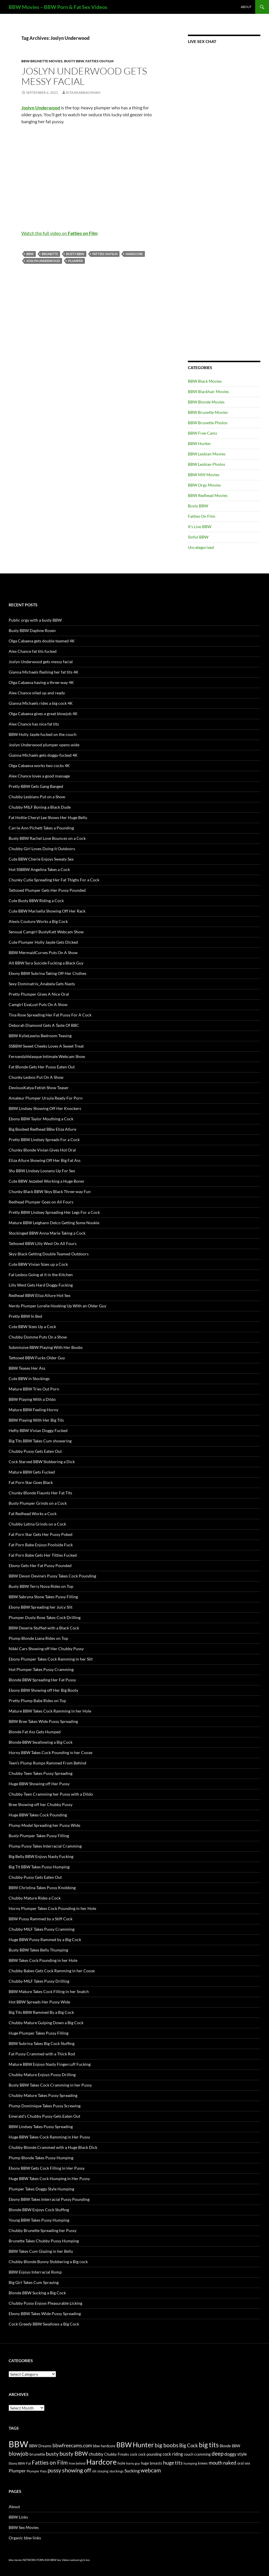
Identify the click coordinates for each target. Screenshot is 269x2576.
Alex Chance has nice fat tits (34, 723)
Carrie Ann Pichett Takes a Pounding (41, 827)
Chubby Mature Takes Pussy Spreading (43, 2095)
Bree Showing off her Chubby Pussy (40, 1804)
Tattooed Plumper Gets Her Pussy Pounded (47, 890)
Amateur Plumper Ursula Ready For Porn (46, 1098)
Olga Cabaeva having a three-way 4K (41, 682)
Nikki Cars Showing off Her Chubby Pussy (46, 1648)
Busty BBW (74, 61)
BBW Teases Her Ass (27, 1368)
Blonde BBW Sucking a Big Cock (37, 2292)
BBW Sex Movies (24, 2527)
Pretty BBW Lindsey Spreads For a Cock (44, 1139)
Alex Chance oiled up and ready (37, 692)
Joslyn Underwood (43, 261)
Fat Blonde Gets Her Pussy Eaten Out (42, 1066)
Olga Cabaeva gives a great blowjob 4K (43, 713)
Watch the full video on (59, 233)
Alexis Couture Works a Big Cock (38, 921)
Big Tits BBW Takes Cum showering (40, 1440)
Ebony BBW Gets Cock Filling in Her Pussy (47, 2168)
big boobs (166, 2445)
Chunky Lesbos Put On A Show (36, 1077)
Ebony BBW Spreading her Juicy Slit (40, 1607)
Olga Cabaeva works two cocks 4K (39, 765)
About (246, 7)
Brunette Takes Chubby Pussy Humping (44, 2240)
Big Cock (188, 2445)
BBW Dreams (40, 2446)
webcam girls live (80, 2560)
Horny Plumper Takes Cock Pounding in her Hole (52, 1908)
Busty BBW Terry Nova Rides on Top (41, 1586)
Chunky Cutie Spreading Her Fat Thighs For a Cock (54, 879)
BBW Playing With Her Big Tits (36, 1420)
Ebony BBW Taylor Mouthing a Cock (41, 1118)
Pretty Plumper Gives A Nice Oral (39, 994)
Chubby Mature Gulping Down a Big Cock (46, 2022)
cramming (202, 2454)
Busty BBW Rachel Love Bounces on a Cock (47, 838)
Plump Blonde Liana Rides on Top (38, 1638)
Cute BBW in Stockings (29, 1378)
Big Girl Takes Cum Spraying (34, 2282)
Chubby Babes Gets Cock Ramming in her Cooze (52, 1970)
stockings (116, 2471)
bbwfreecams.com (72, 2445)
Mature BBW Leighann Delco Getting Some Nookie (54, 1222)
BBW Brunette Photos (207, 422)
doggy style (235, 2454)
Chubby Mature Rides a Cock (35, 1897)
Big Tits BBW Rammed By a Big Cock (41, 2012)
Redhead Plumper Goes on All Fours (41, 1201)
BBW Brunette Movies (42, 61)
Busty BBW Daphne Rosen (32, 630)
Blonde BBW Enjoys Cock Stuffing (39, 2209)
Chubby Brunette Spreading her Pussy (42, 2230)
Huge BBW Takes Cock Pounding (38, 1814)
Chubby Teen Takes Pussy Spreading (40, 1773)
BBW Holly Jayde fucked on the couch (42, 734)
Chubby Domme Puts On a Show (38, 1336)
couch (188, 2454)
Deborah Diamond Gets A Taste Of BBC (44, 1025)
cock (133, 2454)
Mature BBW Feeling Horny (33, 1409)
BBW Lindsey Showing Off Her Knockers (45, 1108)
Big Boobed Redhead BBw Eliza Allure (42, 1129)
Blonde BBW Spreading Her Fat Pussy (42, 1679)
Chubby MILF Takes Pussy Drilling (39, 1981)
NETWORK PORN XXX (36, 2560)
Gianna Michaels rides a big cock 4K (41, 703)
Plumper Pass (37, 2471)
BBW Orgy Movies (204, 485)
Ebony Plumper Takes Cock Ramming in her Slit (51, 1659)
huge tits (173, 2463)
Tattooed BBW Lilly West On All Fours (42, 1243)
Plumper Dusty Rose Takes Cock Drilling (45, 1617)
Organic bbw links (25, 2537)
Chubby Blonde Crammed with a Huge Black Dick (53, 2147)
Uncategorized (201, 547)
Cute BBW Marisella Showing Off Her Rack (47, 910)
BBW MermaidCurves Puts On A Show (43, 952)
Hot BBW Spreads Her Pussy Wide (39, 2001)
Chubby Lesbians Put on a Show (37, 796)
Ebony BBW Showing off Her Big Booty (43, 1690)
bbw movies (15, 2560)
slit (94, 2471)
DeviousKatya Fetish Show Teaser (39, 1087)
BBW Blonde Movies (206, 401)
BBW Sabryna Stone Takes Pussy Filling (43, 1596)
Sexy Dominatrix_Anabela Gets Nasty (42, 983)
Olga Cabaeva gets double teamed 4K (42, 640)
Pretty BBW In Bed (25, 1316)
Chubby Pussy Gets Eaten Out (35, 1451)
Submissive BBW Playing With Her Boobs (46, 1347)
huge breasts (151, 2463)
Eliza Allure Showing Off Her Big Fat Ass (45, 1160)
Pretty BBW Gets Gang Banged (36, 786)
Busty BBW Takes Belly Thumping (38, 1949)
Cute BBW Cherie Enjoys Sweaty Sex (41, 859)
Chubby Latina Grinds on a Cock (37, 1523)
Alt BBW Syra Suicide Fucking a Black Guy (46, 962)
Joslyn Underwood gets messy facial (84, 76)
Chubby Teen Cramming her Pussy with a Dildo (51, 1794)
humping (190, 2463)
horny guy (133, 2463)
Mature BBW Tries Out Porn (34, 1388)
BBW (30, 254)
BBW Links (18, 2517)
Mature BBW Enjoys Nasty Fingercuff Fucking (50, 2064)
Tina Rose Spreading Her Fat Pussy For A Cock (50, 1014)
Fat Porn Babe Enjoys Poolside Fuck (41, 1544)
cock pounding (150, 2454)
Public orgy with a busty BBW (35, 620)
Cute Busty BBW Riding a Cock (36, 900)
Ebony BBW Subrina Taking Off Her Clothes (47, 973)
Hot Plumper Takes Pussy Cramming (41, 1669)
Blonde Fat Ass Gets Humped (35, 1731)
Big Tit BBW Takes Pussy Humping (39, 1866)
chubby (96, 2454)
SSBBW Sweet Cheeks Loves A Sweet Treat (46, 1046)
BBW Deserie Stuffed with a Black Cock (44, 1627)
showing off (76, 2470)
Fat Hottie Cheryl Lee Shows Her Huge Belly (48, 817)
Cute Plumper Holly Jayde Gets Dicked (43, 942)
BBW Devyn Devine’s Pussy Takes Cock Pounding (52, 1575)
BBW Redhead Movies (207, 495)
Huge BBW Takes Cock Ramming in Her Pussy (49, 2136)
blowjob (19, 2453)
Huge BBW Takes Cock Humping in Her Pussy (49, 2178)
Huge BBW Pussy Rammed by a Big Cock (45, 1939)
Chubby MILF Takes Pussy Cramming (41, 1929)
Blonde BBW (230, 2446)
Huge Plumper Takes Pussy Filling (38, 2033)
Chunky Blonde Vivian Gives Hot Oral (42, 1149)
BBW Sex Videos (60, 2560)
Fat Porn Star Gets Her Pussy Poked (40, 1534)
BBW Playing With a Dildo (32, 1399)
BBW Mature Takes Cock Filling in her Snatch (49, 1991)
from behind (77, 2463)
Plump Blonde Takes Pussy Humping (41, 2157)
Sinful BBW (198, 536)
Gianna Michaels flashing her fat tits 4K (44, 672)
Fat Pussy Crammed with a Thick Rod (42, 2053)
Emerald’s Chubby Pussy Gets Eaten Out (44, 2116)
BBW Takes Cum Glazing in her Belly (41, 2251)
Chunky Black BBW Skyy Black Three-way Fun (50, 1191)
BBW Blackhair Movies (208, 391)
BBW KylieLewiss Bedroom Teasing (40, 1035)
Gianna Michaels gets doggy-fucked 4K (43, 755)
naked (229, 2463)
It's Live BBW (199, 526)
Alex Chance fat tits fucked (33, 651)
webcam (151, 2470)
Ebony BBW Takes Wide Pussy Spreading (45, 2313)
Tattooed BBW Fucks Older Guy (37, 1357)
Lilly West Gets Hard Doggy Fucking (41, 1285)
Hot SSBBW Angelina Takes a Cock (39, 869)
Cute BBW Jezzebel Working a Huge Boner (47, 1181)
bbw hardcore (104, 2446)
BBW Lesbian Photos (206, 464)
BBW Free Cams (202, 433)
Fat (28, 2463)
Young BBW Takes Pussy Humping (39, 2220)
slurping (103, 2471)
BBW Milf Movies (203, 474)
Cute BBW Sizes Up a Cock (32, 1326)
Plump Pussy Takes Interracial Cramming (45, 1846)
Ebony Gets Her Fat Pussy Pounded (40, 1565)
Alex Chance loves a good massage (39, 775)
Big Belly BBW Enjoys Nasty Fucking (41, 1856)
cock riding (172, 2454)
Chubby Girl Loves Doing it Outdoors (42, 848)
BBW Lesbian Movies (206, 453)
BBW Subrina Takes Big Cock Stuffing (41, 2043)
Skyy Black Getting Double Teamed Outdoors (49, 1253)
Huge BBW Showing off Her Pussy (39, 1783)
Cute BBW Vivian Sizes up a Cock (38, 1264)
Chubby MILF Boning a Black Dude (40, 807)
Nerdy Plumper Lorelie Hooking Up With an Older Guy (57, 1305)
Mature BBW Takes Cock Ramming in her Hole (50, 1710)
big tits (209, 2445)
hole (121, 2463)
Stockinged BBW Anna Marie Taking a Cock (47, 1233)
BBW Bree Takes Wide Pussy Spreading (43, 1721)
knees (203, 2463)
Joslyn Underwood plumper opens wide (44, 744)
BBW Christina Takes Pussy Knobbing (42, 1887)
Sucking (132, 2470)
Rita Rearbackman (83, 92)
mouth (215, 2463)
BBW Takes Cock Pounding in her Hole (43, 1960)
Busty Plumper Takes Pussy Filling (39, 1835)
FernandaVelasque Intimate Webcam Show (47, 1056)
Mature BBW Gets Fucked (32, 1472)
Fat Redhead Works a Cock (33, 1513)
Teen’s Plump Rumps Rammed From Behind (47, 1762)
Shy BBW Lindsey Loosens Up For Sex (42, 1170)
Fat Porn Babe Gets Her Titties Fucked (43, 1555)
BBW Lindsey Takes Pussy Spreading (41, 2126)
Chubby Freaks (116, 2454)
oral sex (243, 2463)
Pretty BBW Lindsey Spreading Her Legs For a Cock (54, 1212)
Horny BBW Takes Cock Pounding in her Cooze (50, 1752)
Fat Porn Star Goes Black (31, 1482)
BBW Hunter (199, 443)
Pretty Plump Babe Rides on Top (37, 1700)
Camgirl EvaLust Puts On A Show (38, 1004)
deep (217, 2453)
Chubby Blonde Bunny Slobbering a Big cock (48, 2261)
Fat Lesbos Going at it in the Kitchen (41, 1274)
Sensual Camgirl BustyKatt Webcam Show (46, 931)
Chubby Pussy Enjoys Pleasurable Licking (45, 2303)
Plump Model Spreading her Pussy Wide (44, 1825)
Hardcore (134, 254)
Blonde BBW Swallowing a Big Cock (40, 1742)
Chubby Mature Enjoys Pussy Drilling (42, 2074)
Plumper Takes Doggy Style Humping (41, 2188)
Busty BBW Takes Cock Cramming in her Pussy (50, 2085)
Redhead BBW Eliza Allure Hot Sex (39, 1295)
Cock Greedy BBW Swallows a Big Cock (44, 2323)
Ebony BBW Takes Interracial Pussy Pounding (49, 2199)
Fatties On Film (99, 61)
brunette (50, 254)
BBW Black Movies (205, 381)
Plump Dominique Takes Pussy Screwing (45, 2105)
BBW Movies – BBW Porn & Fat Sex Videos (58, 7)
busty (52, 2453)
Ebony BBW (17, 2463)
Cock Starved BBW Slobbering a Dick (42, 1461)
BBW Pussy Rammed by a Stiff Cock (40, 1918)
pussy (54, 2470)
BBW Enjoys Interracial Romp (35, 2272)
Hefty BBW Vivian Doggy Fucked (38, 1430)
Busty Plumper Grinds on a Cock (38, 1503)
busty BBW (75, 254)
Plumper (75, 261)
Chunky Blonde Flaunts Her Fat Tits (40, 1492)
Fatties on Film (104, 254)
